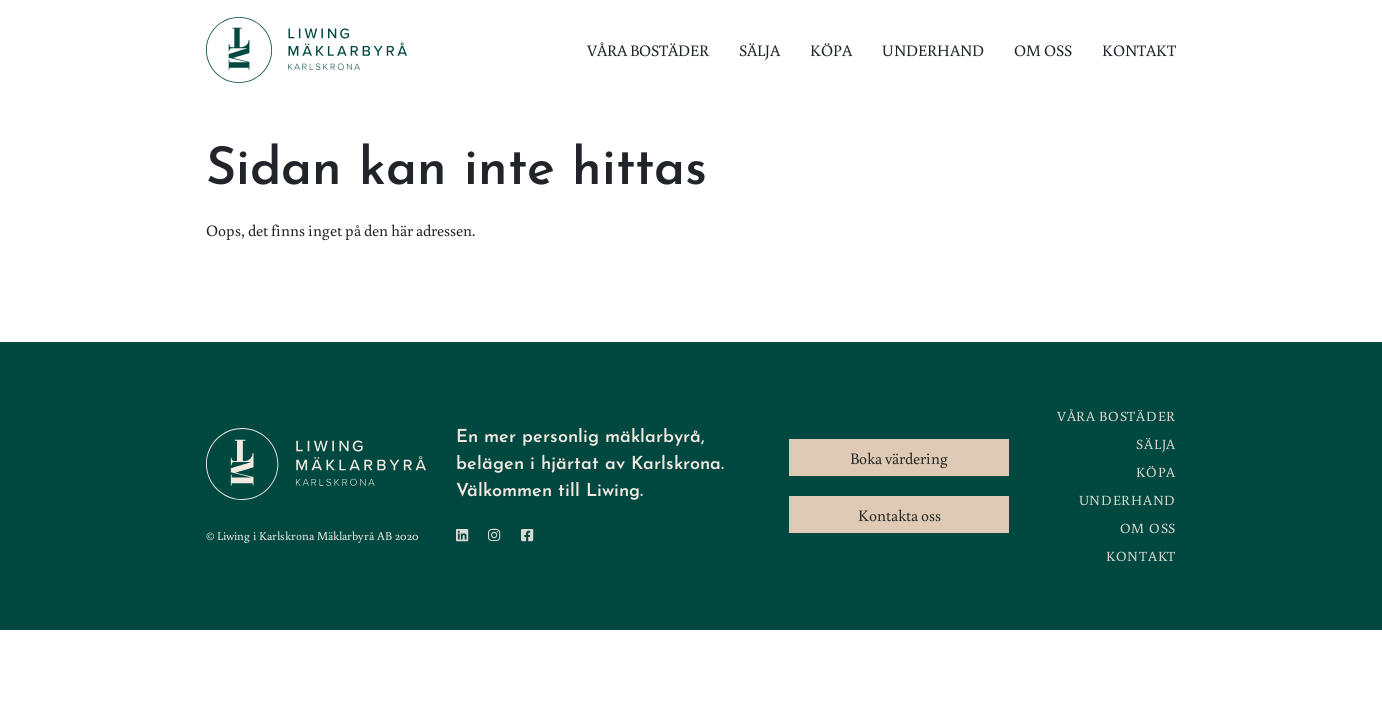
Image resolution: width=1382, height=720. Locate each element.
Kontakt (1139, 50)
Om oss (1043, 50)
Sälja (759, 50)
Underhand (933, 50)
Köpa (831, 50)
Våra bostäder (648, 50)
